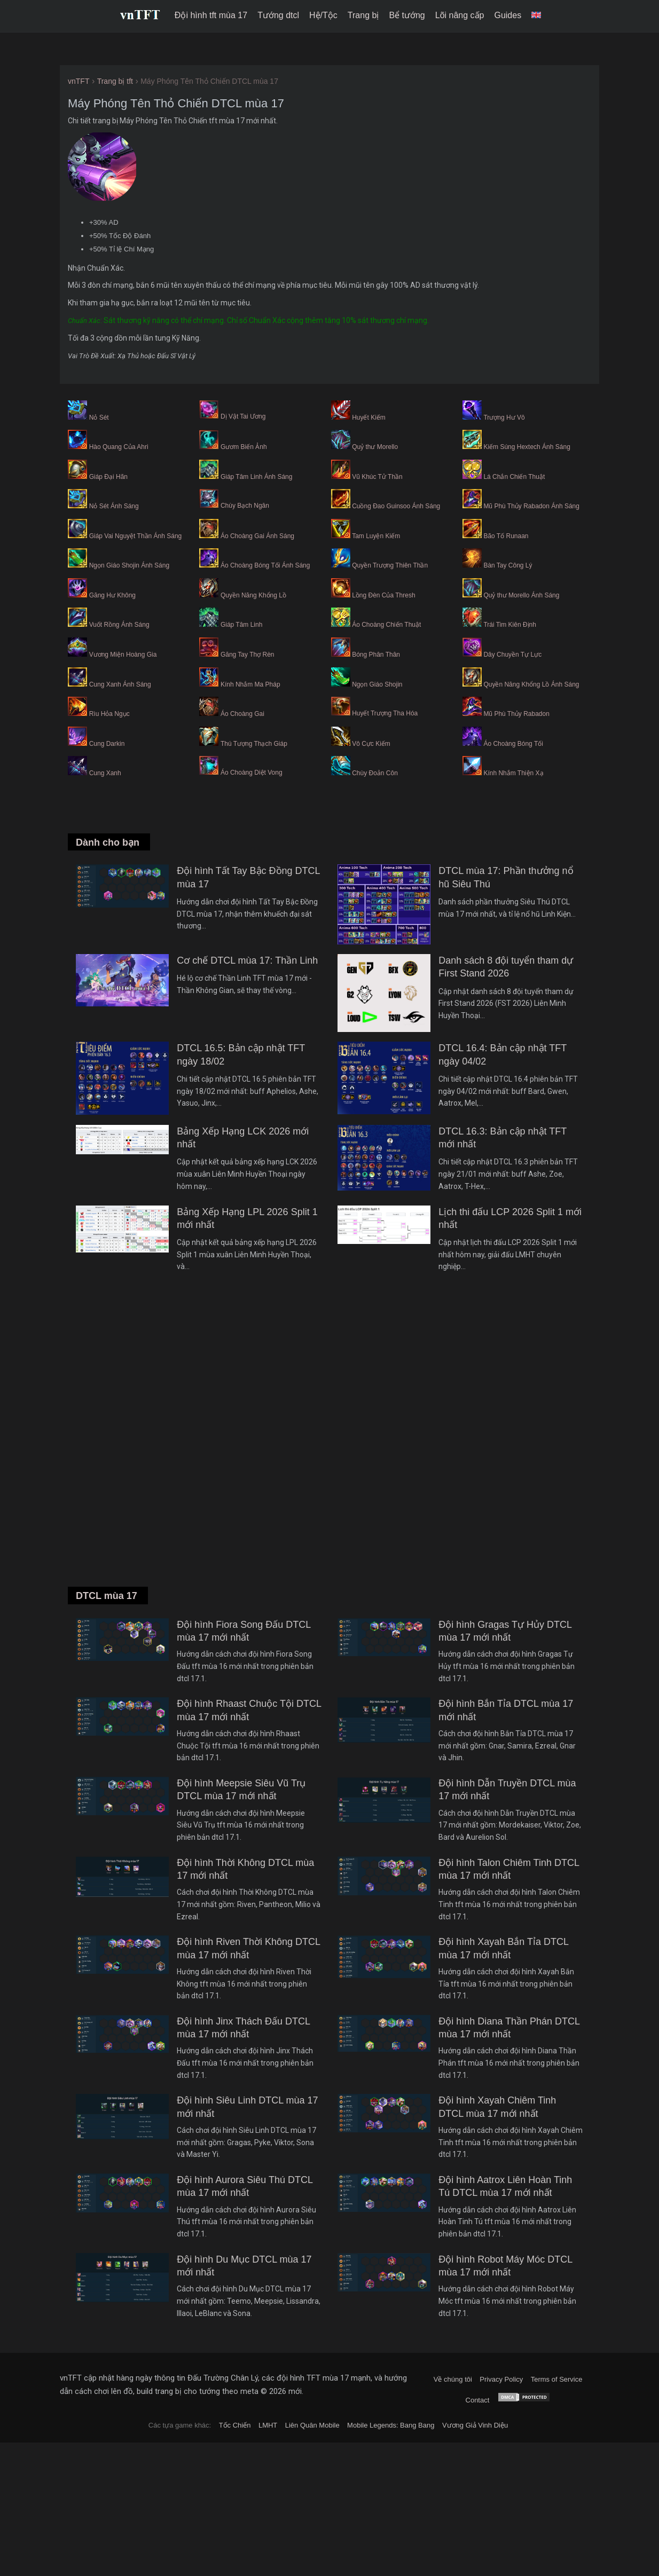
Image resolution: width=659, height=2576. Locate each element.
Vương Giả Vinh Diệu (475, 2425)
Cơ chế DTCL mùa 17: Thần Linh (247, 960)
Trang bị (363, 15)
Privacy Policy (501, 2379)
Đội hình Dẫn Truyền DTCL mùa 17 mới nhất (507, 1789)
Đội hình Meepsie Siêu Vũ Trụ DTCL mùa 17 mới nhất (241, 1789)
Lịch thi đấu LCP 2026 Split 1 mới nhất (510, 1218)
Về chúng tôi (453, 2379)
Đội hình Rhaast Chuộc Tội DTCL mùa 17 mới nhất (249, 1710)
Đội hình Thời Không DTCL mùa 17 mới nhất (245, 1869)
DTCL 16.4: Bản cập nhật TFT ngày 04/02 (502, 1054)
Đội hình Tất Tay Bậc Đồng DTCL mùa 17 (248, 877)
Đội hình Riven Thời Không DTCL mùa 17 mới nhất (248, 1948)
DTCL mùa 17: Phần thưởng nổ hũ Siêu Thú (505, 877)
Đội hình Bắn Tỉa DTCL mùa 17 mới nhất (505, 1710)
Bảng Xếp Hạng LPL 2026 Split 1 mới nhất (247, 1218)
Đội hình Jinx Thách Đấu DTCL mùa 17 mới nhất (243, 2027)
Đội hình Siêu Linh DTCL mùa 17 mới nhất (247, 2106)
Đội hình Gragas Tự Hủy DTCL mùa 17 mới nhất (504, 1631)
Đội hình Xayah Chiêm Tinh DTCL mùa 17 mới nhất (497, 2106)
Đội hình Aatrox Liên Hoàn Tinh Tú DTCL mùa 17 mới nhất (505, 2186)
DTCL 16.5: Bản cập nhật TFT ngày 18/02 (241, 1054)
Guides (507, 15)
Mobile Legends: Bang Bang (390, 2425)
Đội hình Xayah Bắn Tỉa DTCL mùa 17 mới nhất (503, 1948)
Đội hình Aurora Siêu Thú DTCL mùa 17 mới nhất (244, 2186)
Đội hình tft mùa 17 (211, 15)
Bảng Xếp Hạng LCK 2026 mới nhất (243, 1137)
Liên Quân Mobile (312, 2425)
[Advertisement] (329, 1444)
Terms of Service (557, 2379)
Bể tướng (407, 15)
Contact (478, 2400)
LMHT (267, 2425)
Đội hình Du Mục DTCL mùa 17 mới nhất (244, 2266)
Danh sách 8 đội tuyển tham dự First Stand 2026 (505, 967)
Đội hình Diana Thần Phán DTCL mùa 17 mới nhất (508, 2027)
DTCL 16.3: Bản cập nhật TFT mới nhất (502, 1137)
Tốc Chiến (235, 2425)
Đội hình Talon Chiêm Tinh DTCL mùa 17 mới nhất (508, 1869)
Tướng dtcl (278, 15)
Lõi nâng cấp (459, 15)
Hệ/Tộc (323, 15)
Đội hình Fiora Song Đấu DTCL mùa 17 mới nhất (243, 1631)
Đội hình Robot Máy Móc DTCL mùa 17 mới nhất (505, 2266)
